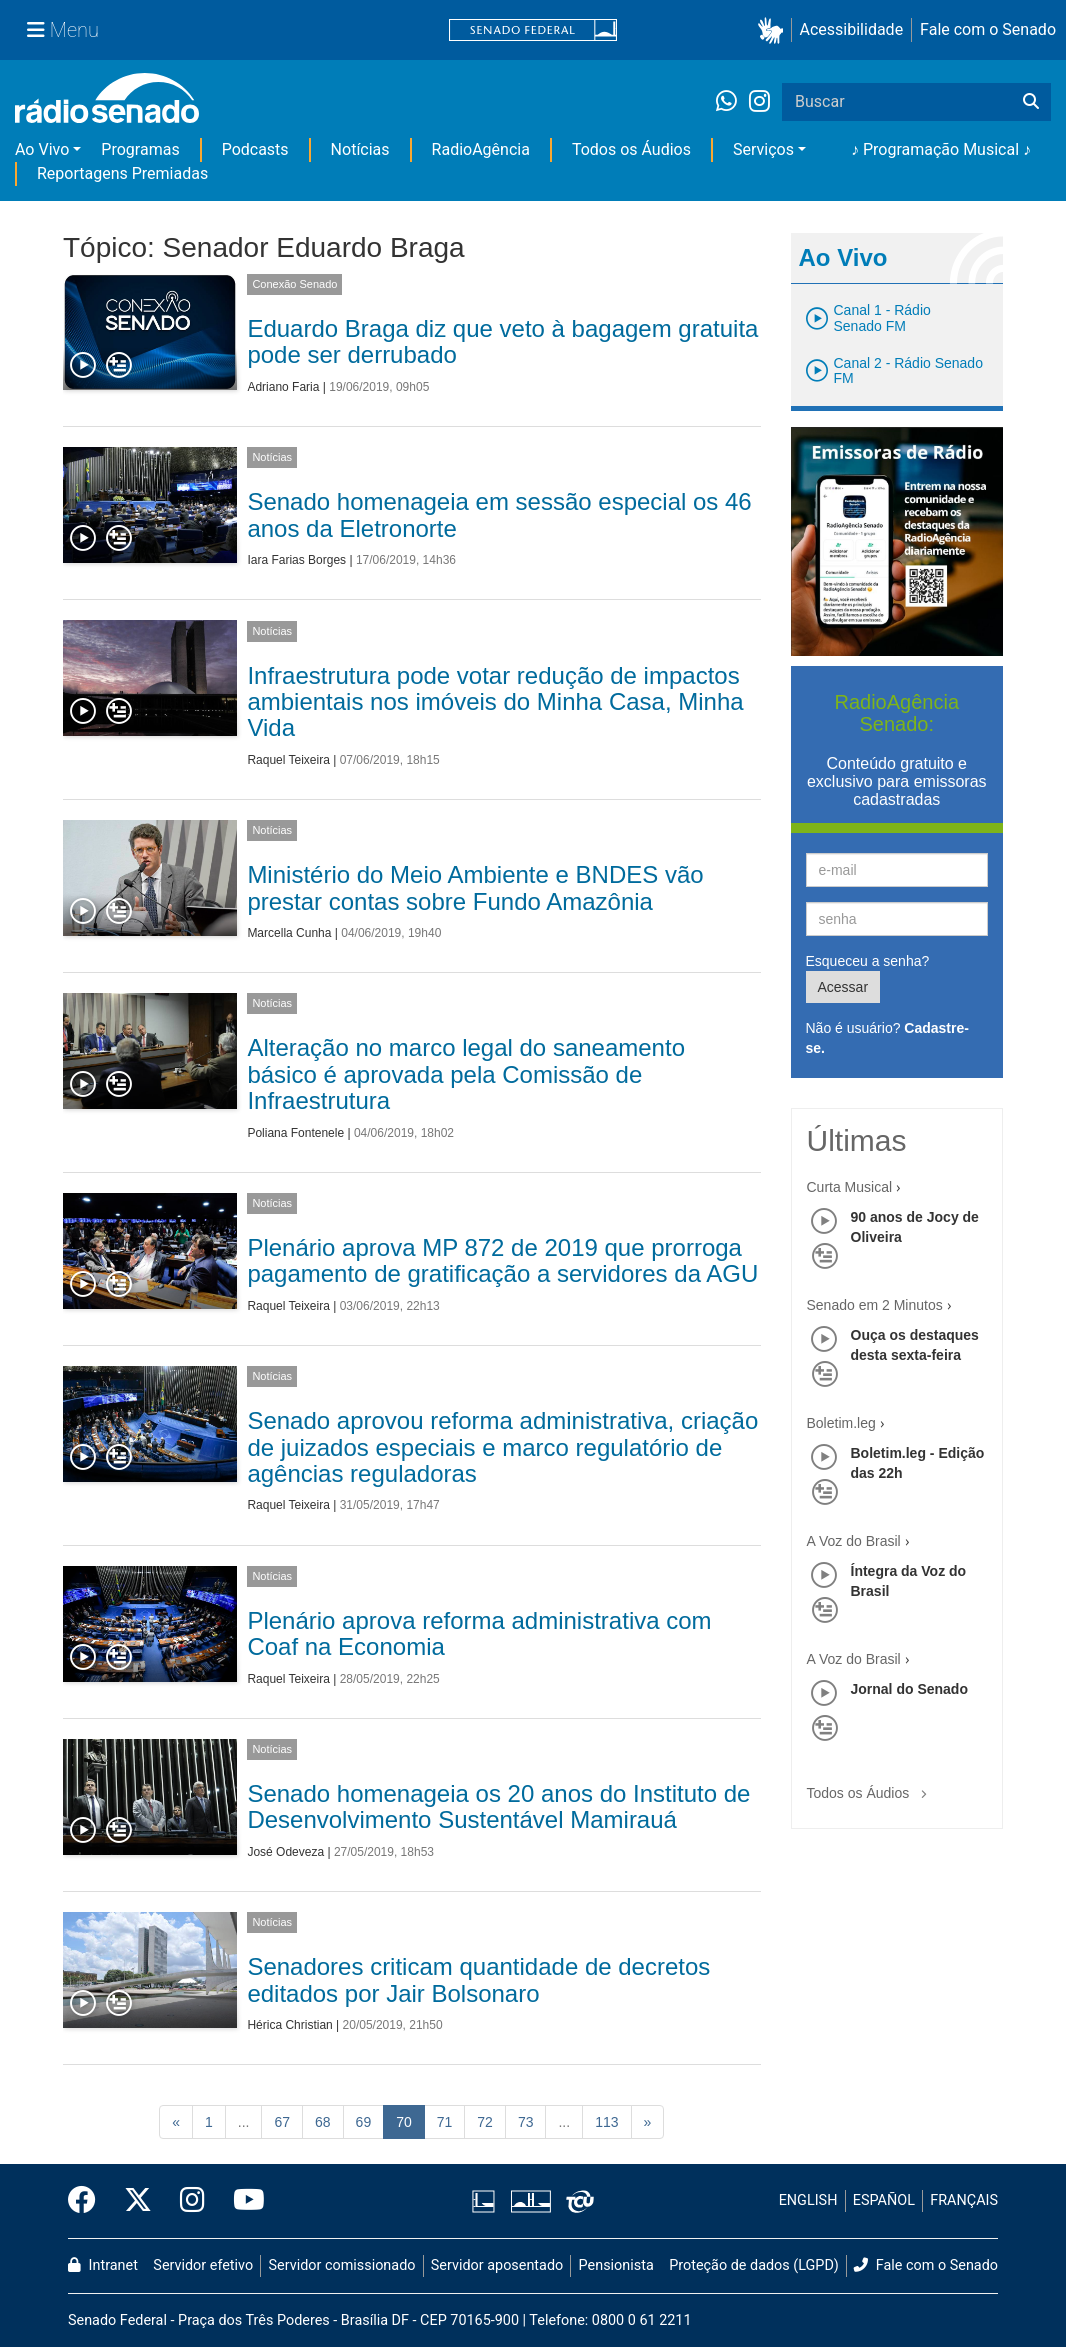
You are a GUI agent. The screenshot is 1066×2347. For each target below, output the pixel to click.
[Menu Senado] (63, 30)
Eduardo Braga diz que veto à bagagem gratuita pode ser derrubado (502, 341)
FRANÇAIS (964, 2200)
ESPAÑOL (884, 2200)
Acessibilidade (852, 29)
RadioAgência (481, 149)
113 (606, 2122)
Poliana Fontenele (295, 1133)
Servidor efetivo (203, 2265)
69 (364, 2122)
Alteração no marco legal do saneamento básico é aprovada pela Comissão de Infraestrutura (466, 1074)
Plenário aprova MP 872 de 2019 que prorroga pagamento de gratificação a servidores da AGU (502, 1260)
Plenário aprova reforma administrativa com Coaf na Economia (479, 1633)
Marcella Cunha (289, 933)
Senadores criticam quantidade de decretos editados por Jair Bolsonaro (478, 1979)
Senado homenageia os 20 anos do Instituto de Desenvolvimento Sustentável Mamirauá (498, 1806)
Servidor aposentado (497, 2265)
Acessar (843, 987)
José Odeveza (285, 1852)
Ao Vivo (42, 149)
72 (485, 2122)
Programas (140, 149)
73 (526, 2122)
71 (445, 2122)
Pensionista (616, 2265)
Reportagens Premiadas (122, 173)
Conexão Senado (294, 284)
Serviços (763, 149)
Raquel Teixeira (288, 760)
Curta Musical (850, 1187)
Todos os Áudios (631, 149)
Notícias (360, 149)
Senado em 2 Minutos (875, 1305)
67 (282, 2122)
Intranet (103, 2265)
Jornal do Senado (909, 1689)
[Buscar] (1031, 102)
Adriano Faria (283, 387)
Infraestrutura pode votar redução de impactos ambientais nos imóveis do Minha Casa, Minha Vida (495, 702)
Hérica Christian (289, 2025)
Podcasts (255, 149)
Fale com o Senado (988, 29)
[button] (774, 30)
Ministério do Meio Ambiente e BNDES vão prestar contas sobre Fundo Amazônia (475, 887)
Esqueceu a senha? (868, 961)
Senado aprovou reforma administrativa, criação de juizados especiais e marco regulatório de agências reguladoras (502, 1447)
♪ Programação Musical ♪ (941, 149)
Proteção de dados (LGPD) (754, 2265)
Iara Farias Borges (296, 560)
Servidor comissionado (342, 2265)
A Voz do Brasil (854, 1541)
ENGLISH (808, 2200)
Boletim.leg (841, 1423)
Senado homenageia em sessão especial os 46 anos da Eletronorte (499, 514)
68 (323, 2122)
